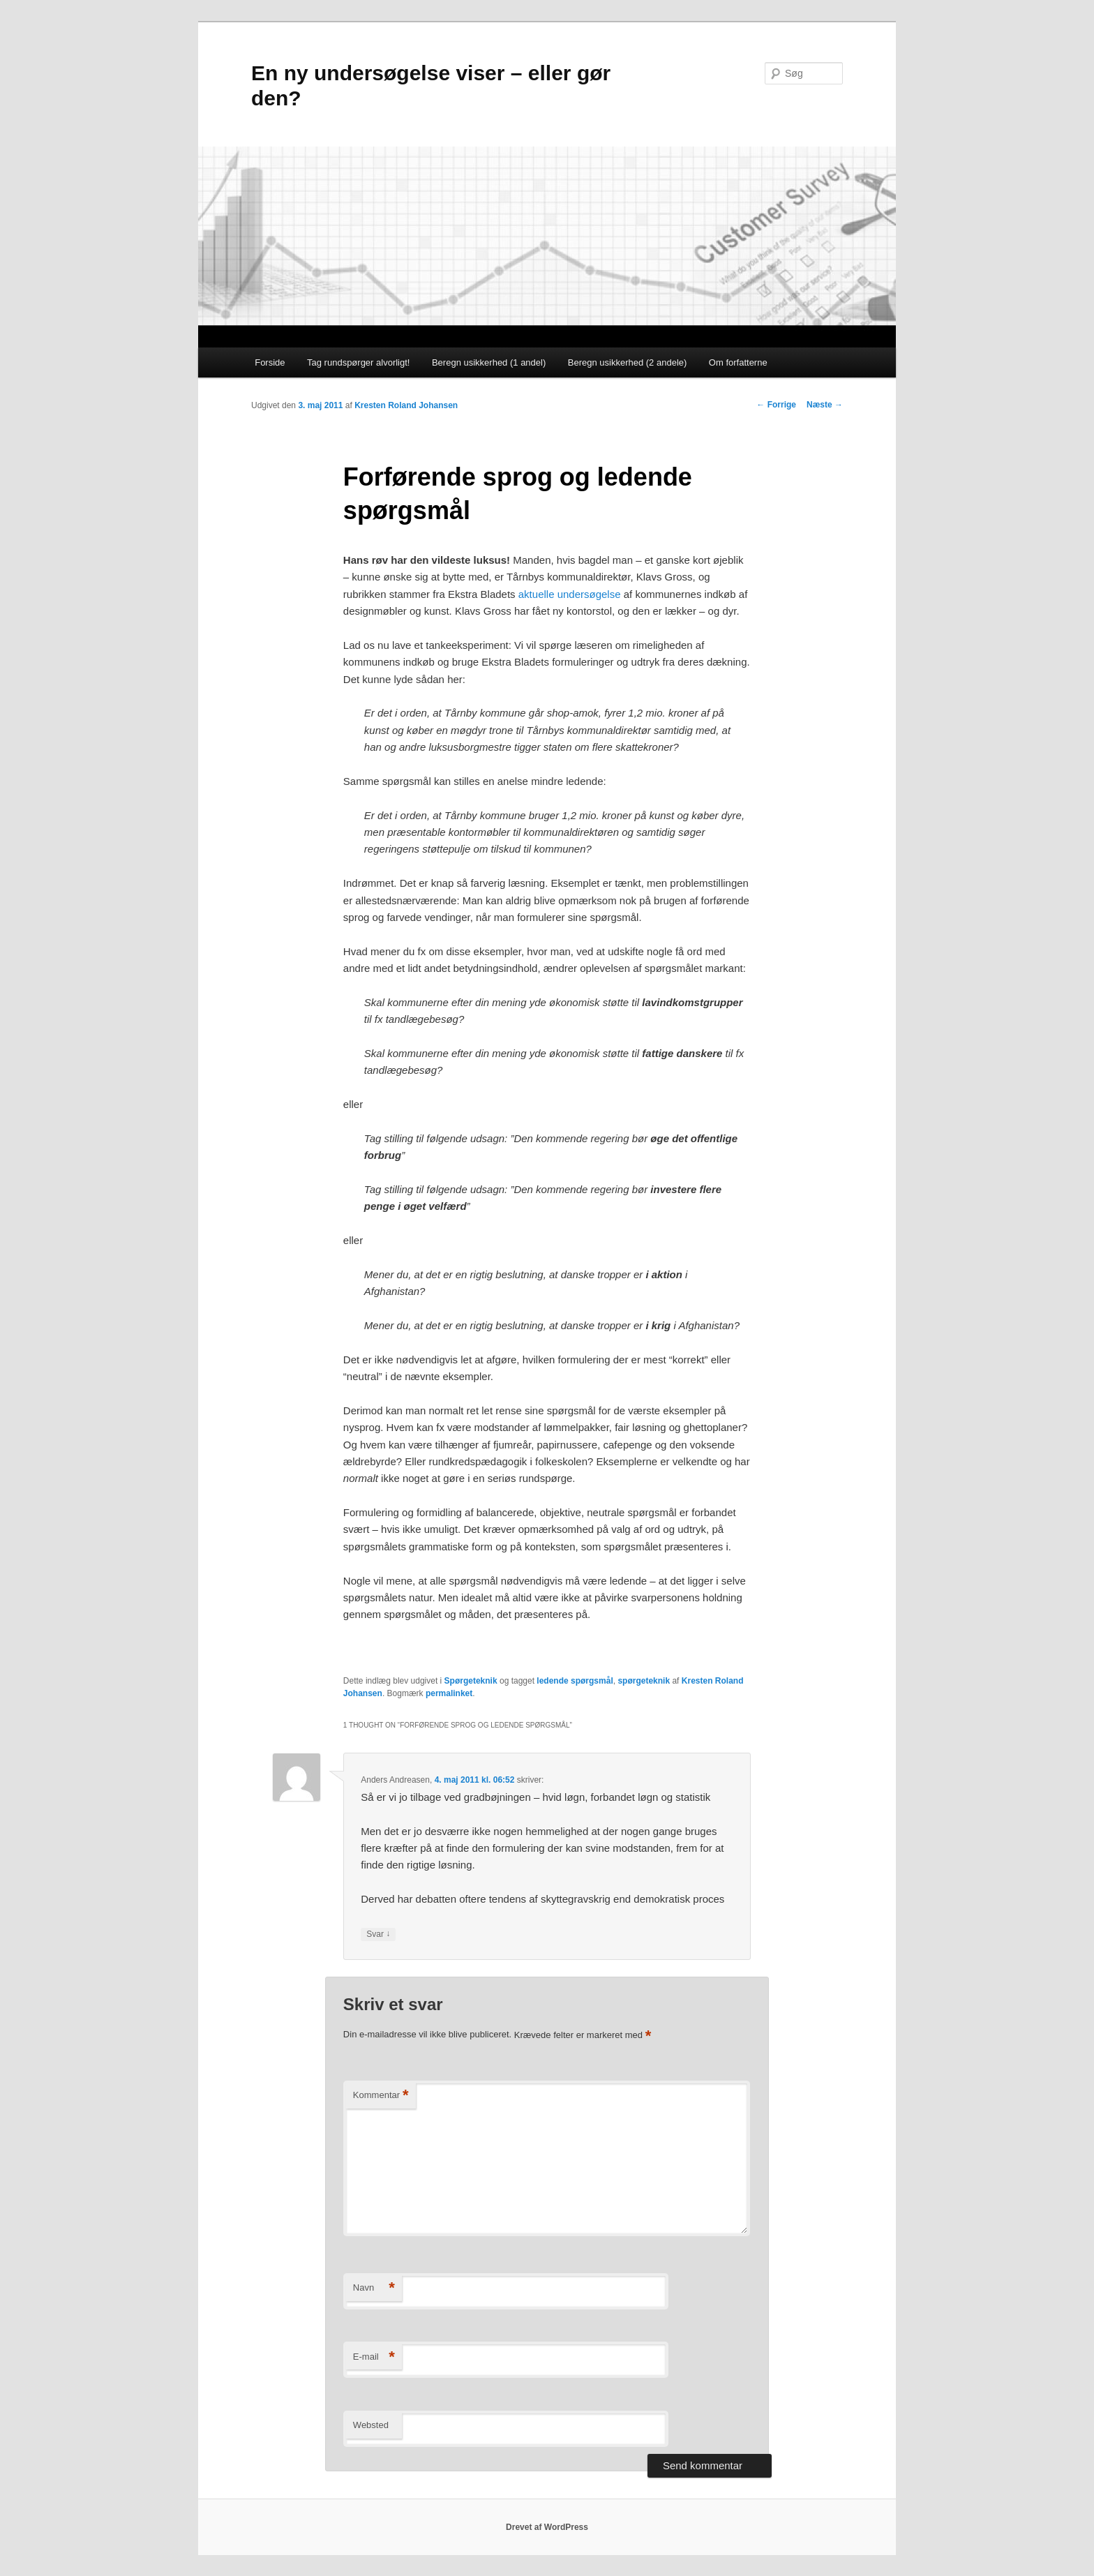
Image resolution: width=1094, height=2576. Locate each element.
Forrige (776, 405)
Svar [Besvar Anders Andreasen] (378, 1934)
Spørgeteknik (470, 1681)
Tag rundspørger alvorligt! (358, 362)
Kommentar (381, 2095)
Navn (374, 2288)
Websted (371, 2425)
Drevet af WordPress (547, 2527)
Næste (825, 405)
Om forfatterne (738, 362)
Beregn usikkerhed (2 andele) (627, 362)
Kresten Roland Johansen (406, 405)
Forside (270, 362)
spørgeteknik (643, 1681)
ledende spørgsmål (575, 1681)
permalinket (449, 1693)
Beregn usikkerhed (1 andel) (489, 362)
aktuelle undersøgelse (569, 594)
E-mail (374, 2357)
